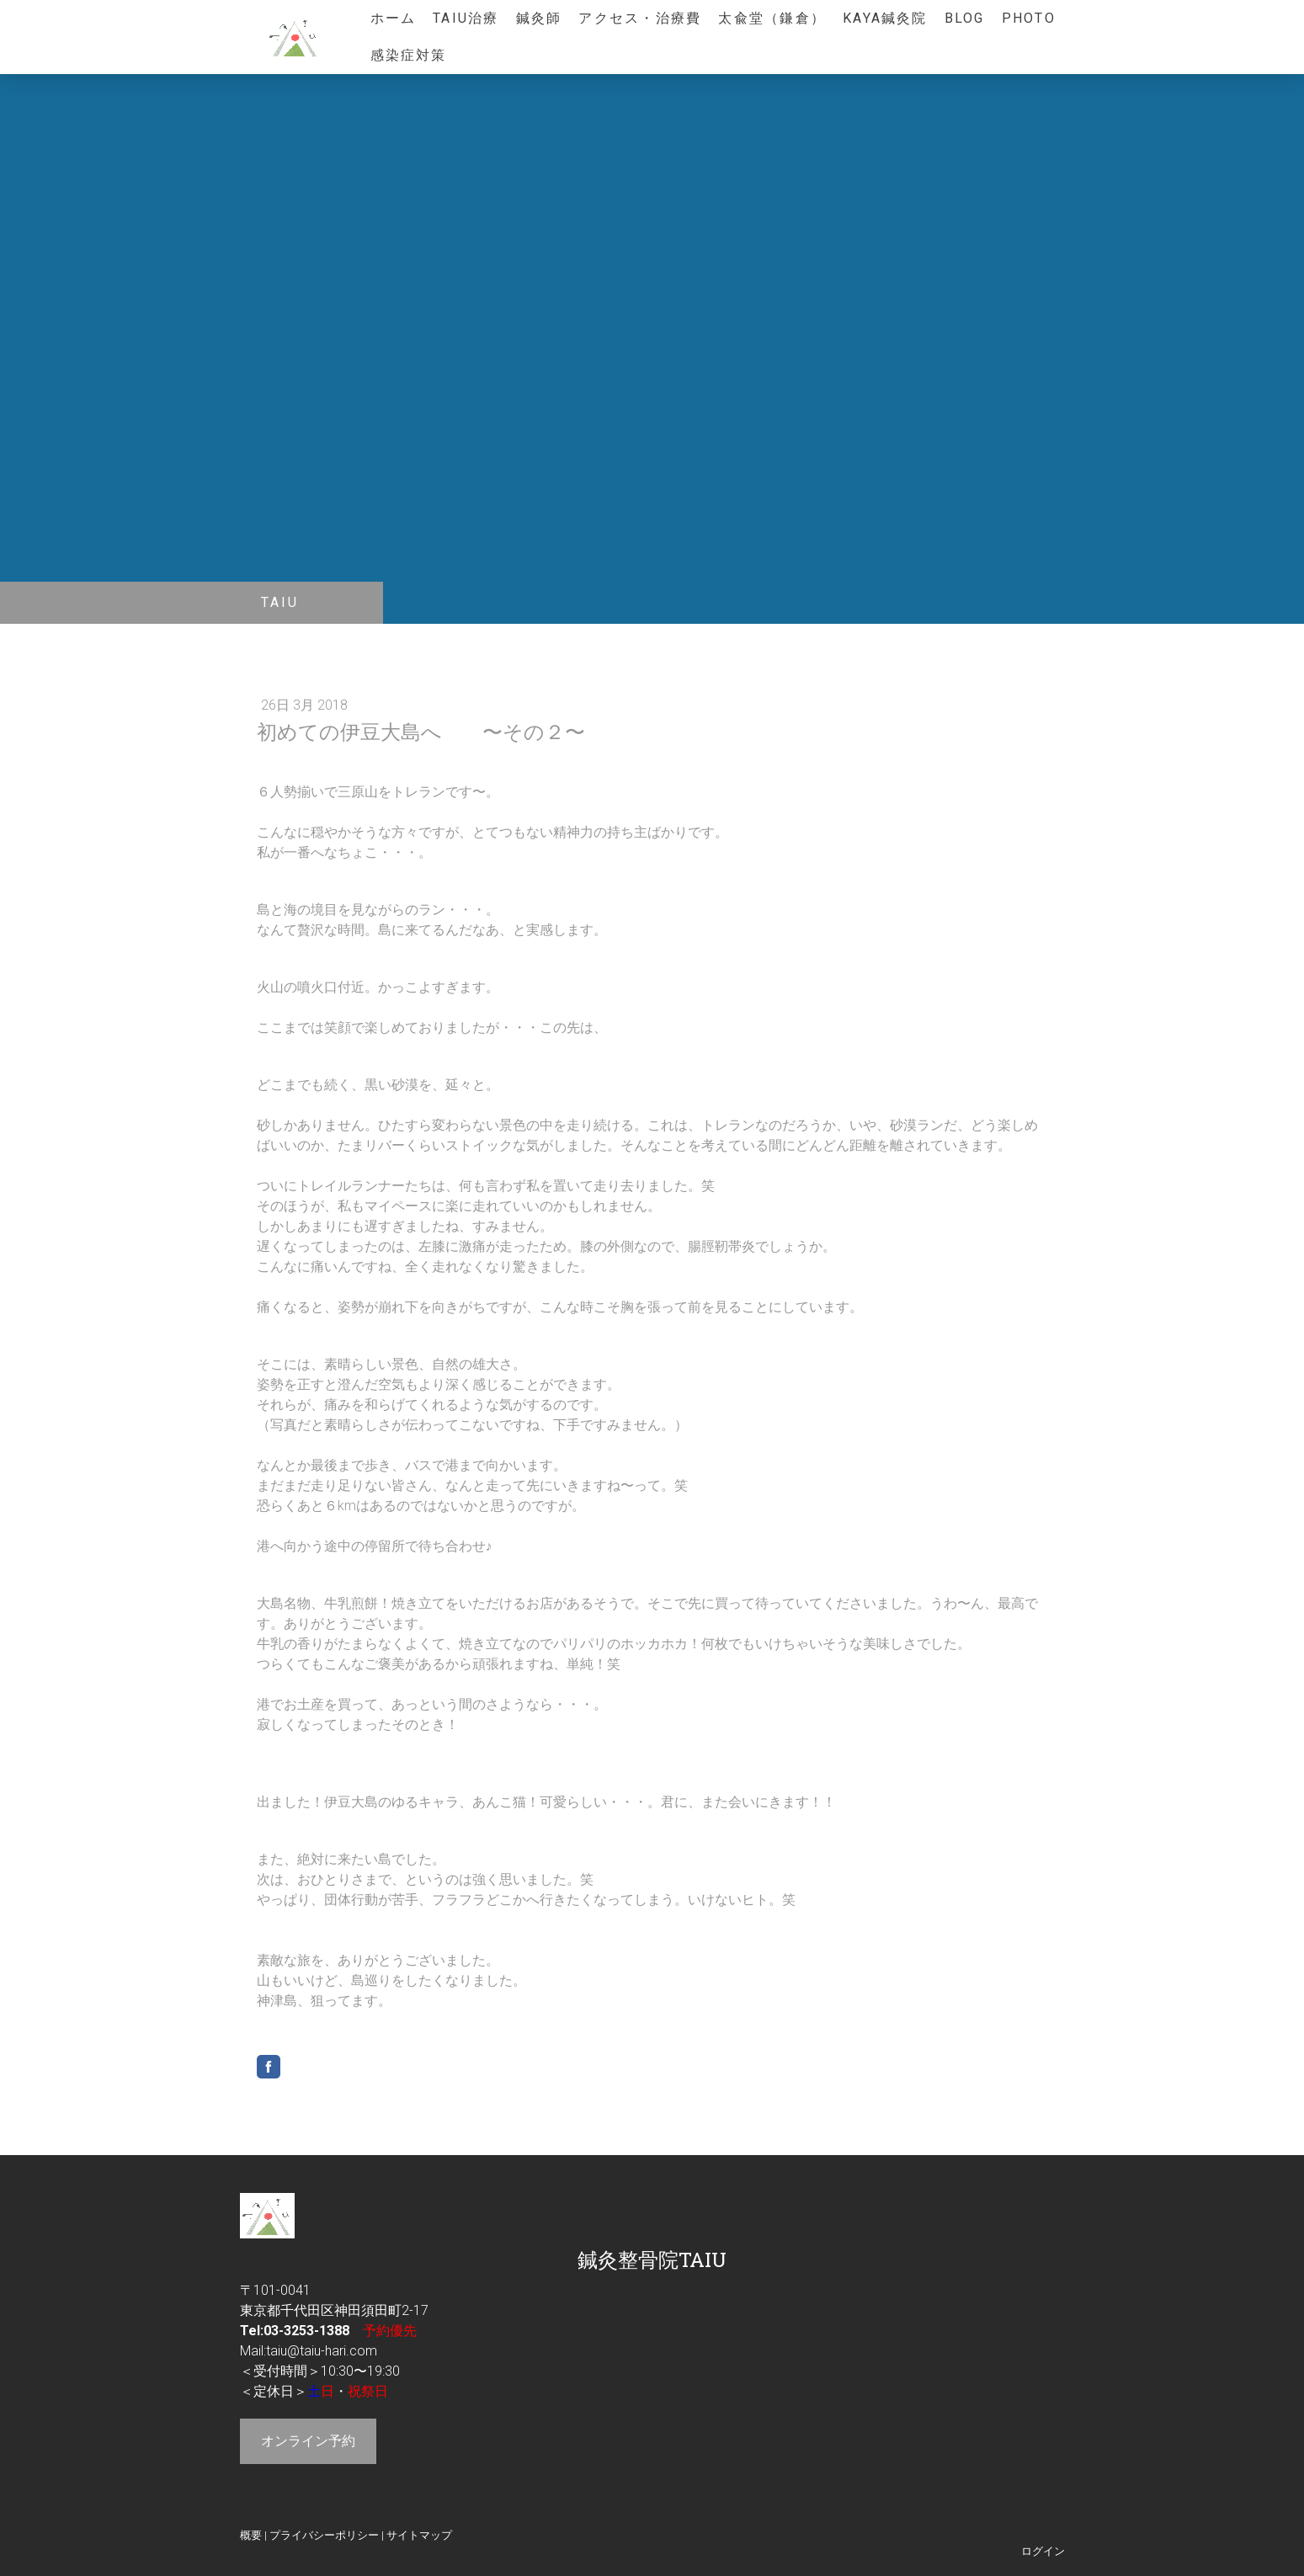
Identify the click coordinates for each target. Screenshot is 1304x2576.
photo (1029, 18)
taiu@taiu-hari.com (321, 2351)
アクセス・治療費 (639, 18)
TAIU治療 (465, 18)
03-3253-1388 (306, 2331)
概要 (251, 2535)
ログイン (1043, 2551)
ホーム (393, 18)
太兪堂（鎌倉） (772, 18)
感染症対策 (408, 55)
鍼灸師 (539, 18)
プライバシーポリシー (324, 2535)
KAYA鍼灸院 (885, 18)
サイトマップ (419, 2535)
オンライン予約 (308, 2441)
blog (965, 18)
